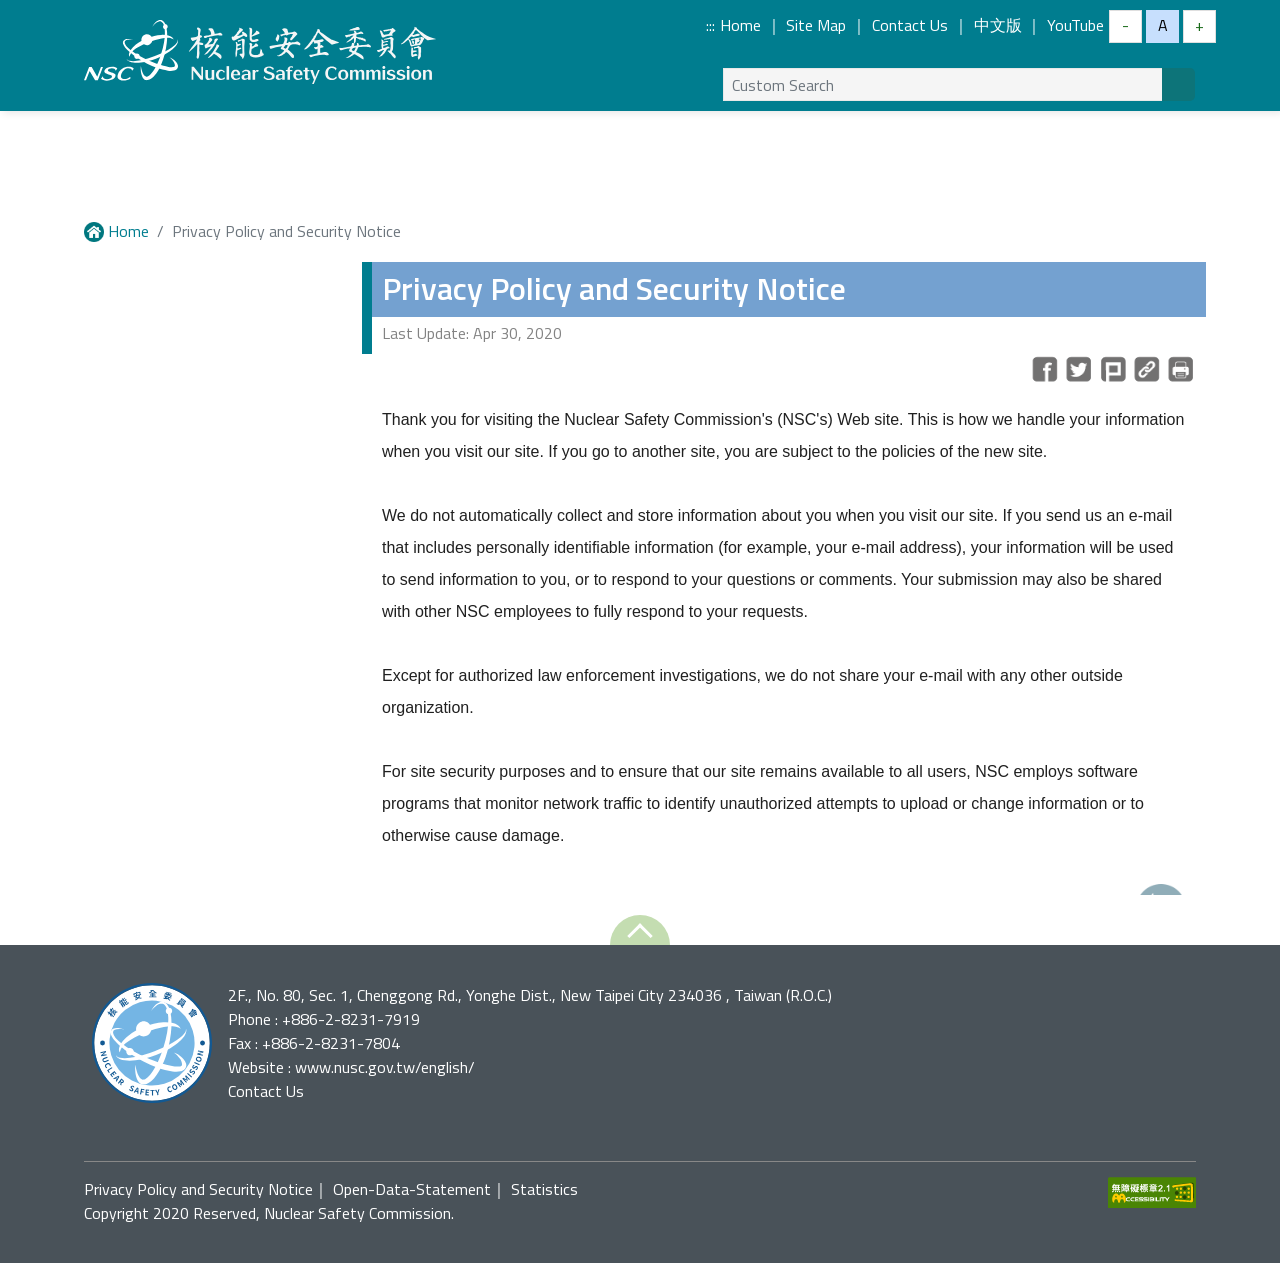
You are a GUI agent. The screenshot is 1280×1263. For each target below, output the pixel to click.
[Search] (1178, 84)
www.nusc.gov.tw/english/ (385, 1067)
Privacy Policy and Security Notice (198, 1189)
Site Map (816, 25)
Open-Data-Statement (412, 1189)
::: (710, 25)
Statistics (544, 1189)
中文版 (998, 25)
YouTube (1075, 25)
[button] (640, 930)
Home (740, 25)
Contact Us (910, 25)
